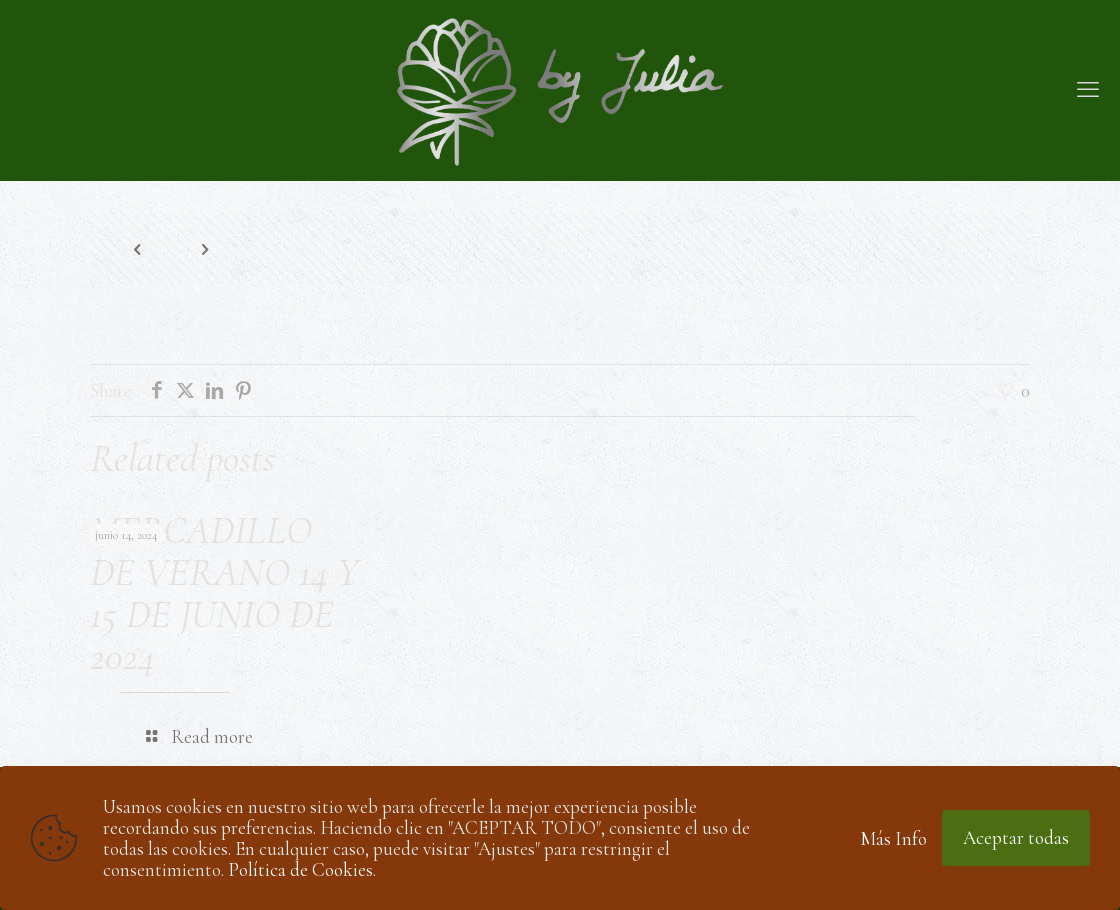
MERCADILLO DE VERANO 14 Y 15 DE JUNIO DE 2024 (224, 593)
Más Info (893, 838)
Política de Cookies (300, 869)
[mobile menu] (1088, 90)
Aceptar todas (1016, 837)
